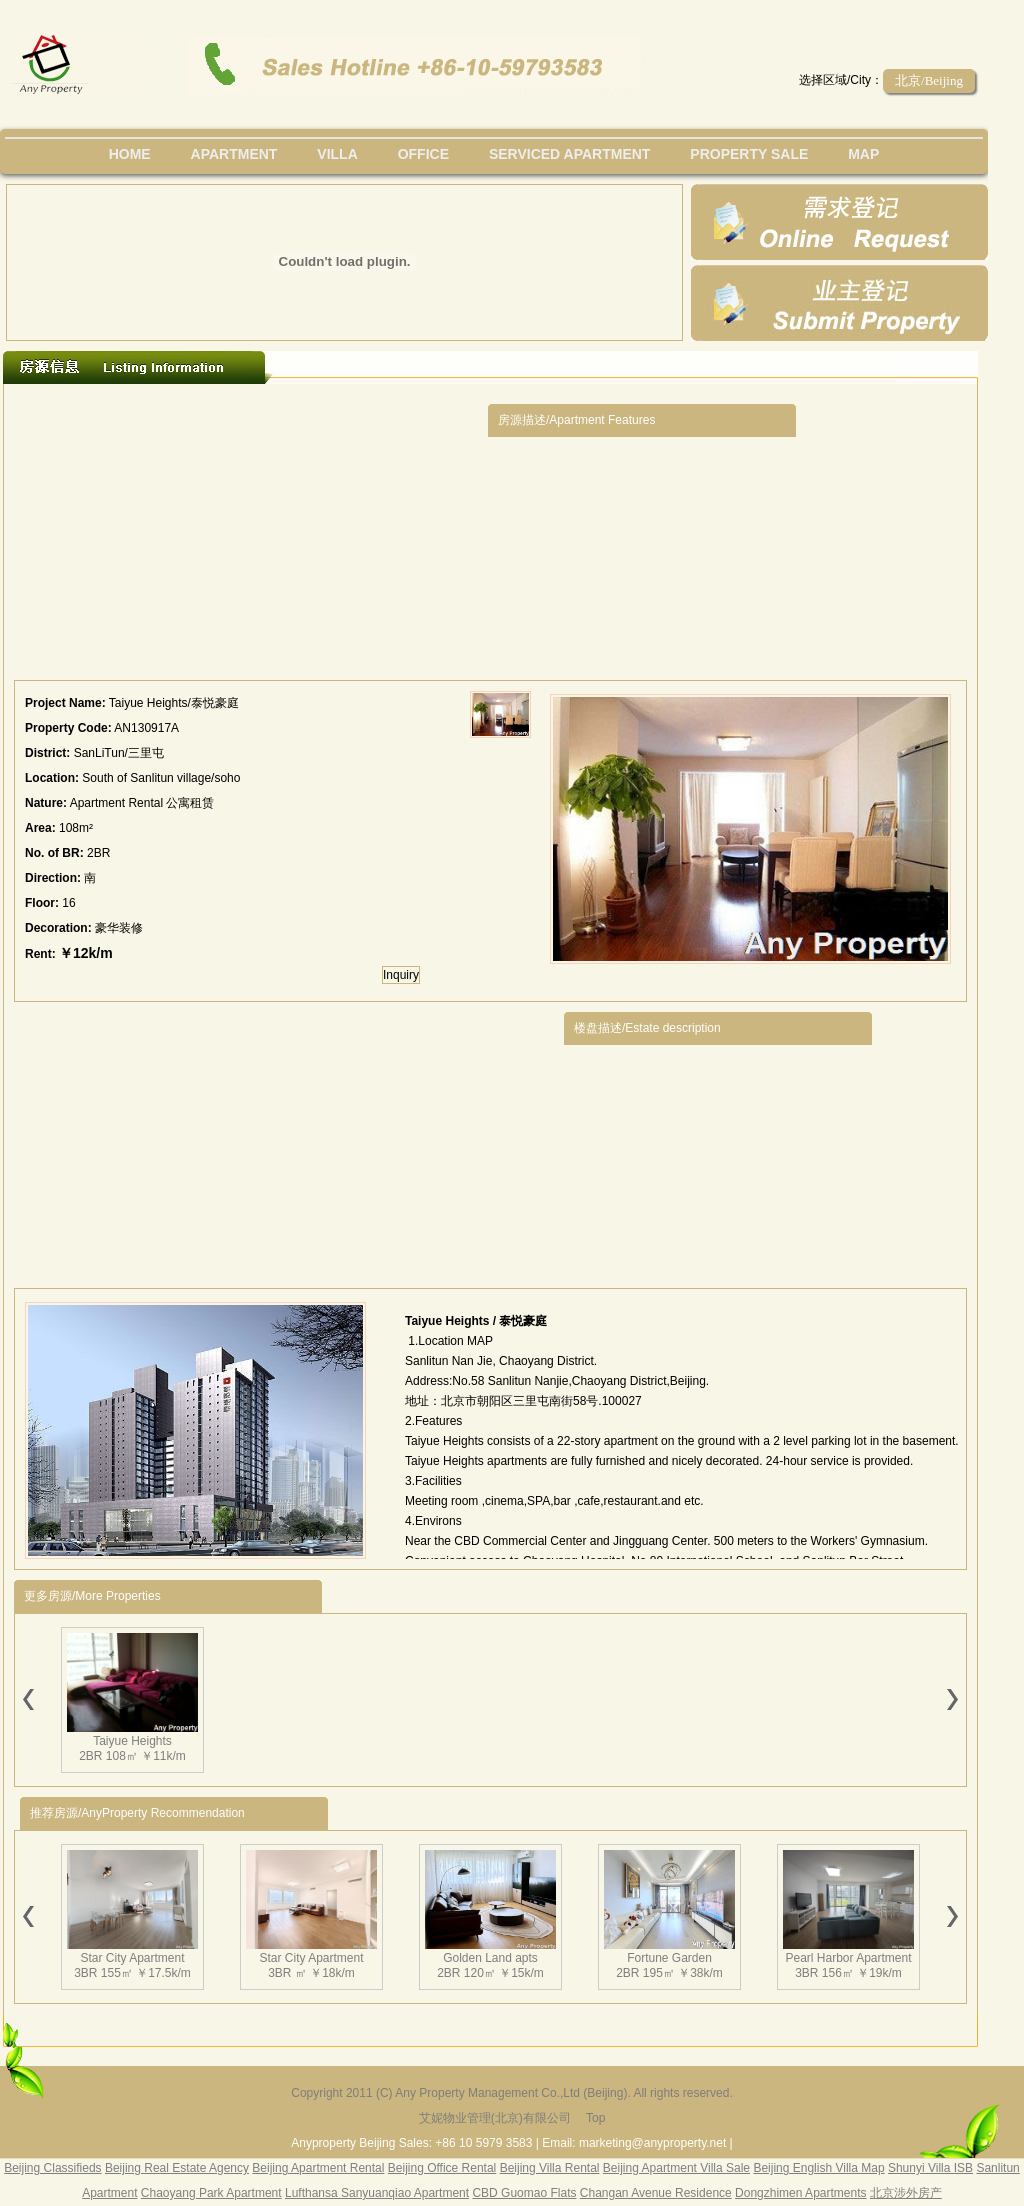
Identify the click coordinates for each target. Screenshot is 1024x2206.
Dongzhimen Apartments (800, 2193)
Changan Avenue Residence (656, 2193)
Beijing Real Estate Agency (177, 2168)
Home (130, 154)
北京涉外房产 (906, 2193)
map (863, 154)
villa (337, 154)
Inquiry (401, 975)
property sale (749, 154)
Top (595, 2118)
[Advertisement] (251, 537)
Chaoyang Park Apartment (211, 2193)
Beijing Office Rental (442, 2168)
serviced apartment (570, 154)
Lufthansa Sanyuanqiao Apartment (377, 2193)
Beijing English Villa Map (818, 2168)
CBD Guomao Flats (524, 2193)
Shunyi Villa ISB (930, 2168)
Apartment (234, 154)
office (423, 154)
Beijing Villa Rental (550, 2168)
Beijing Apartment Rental (318, 2168)
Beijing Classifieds (52, 2168)
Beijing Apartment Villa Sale (676, 2168)
